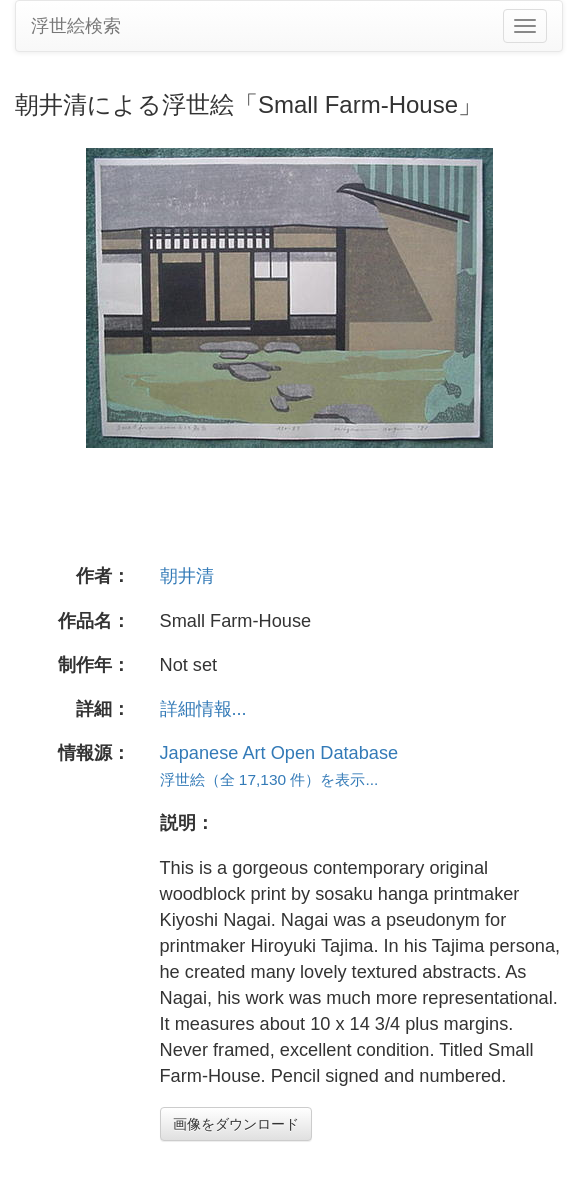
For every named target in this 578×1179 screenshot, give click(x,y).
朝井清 (187, 576)
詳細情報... (203, 709)
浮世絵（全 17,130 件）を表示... (269, 779)
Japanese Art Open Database (279, 753)
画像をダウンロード (236, 1124)
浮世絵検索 (76, 26)
